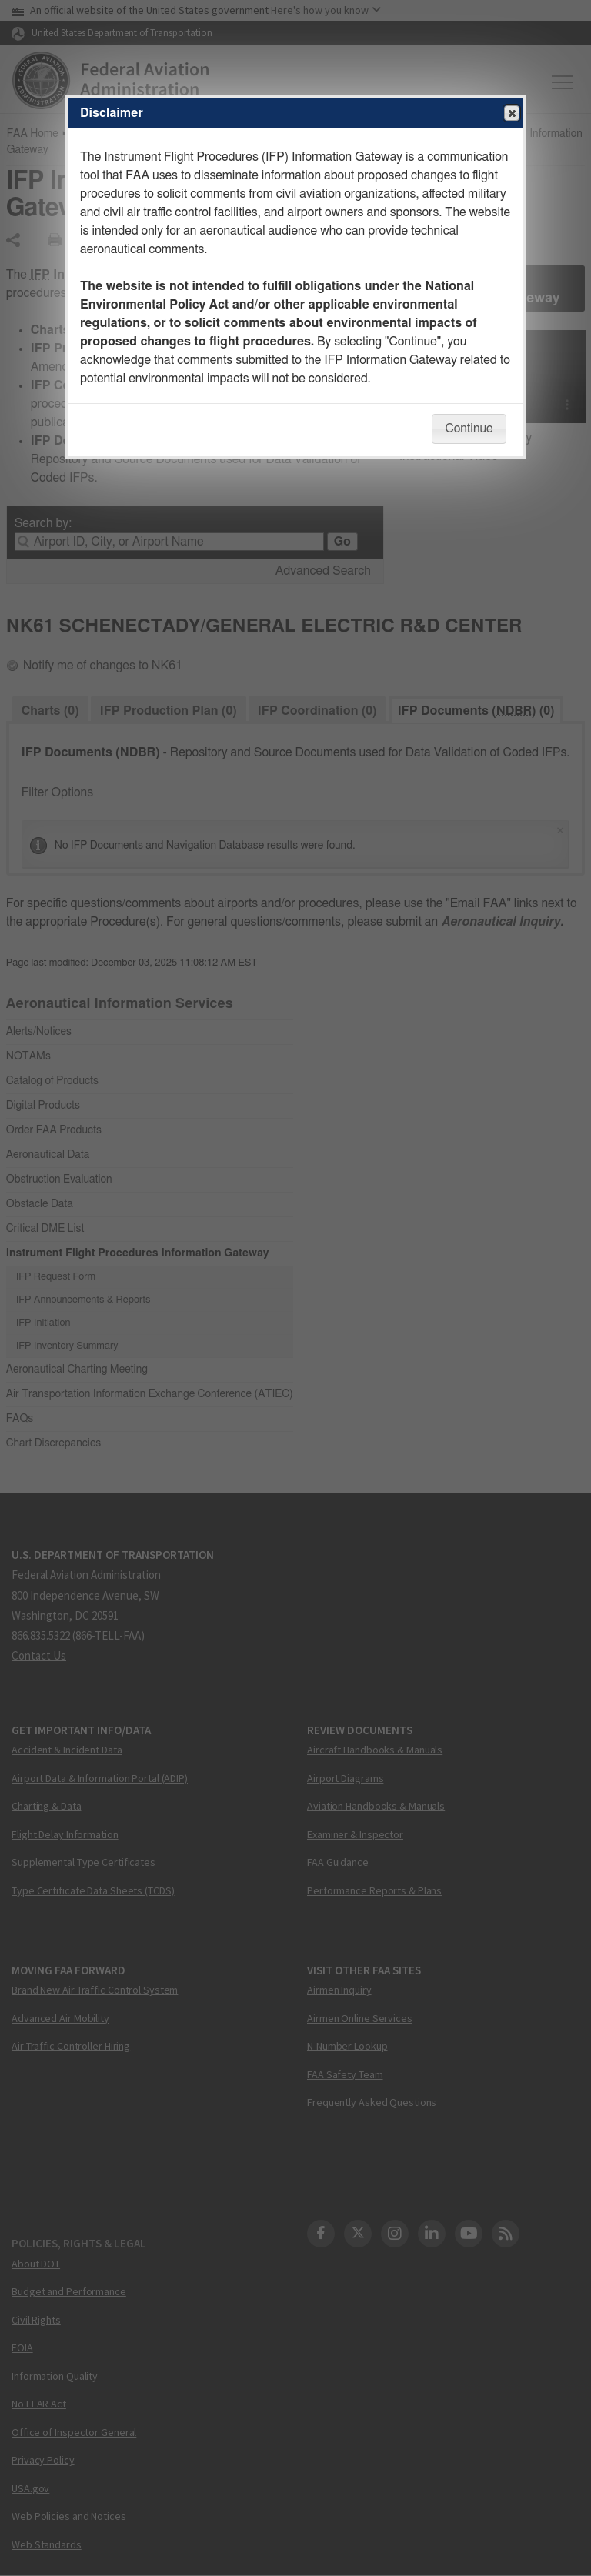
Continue (468, 428)
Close (511, 114)
